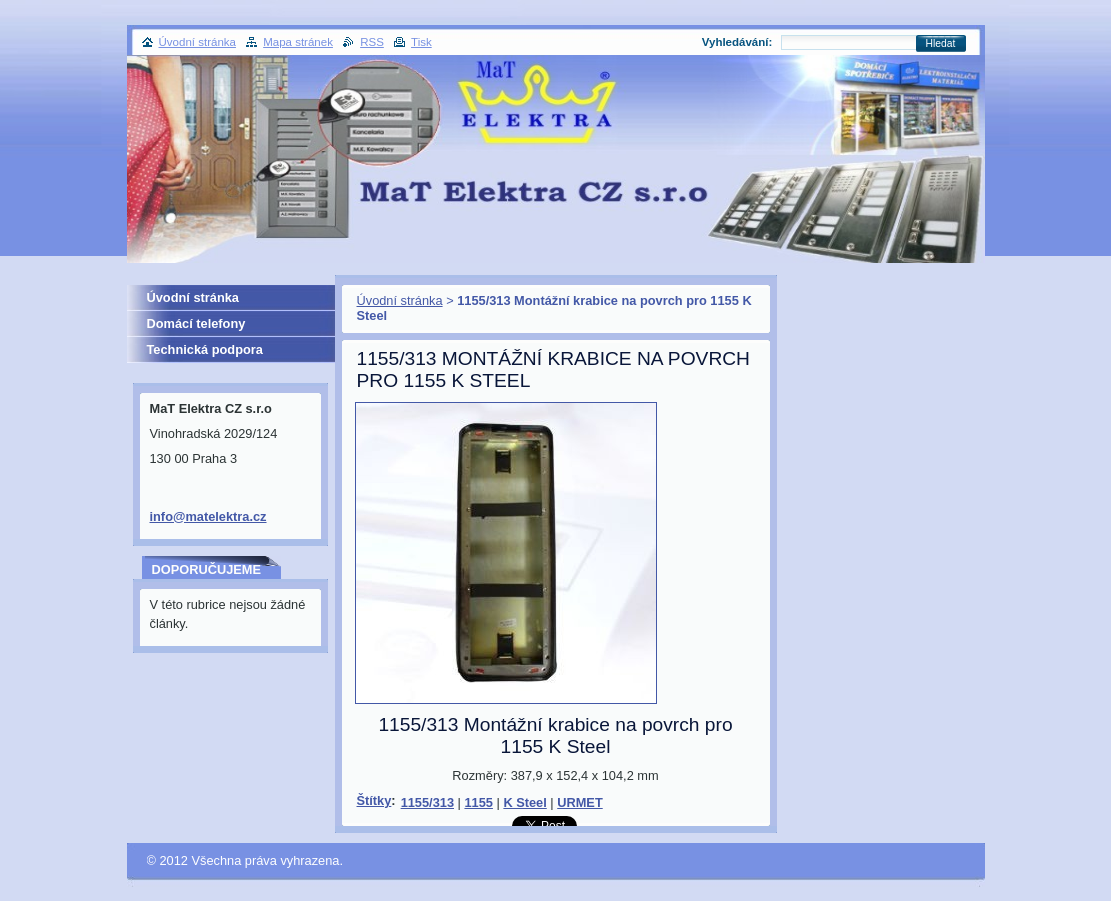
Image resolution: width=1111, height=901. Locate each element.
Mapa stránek (298, 42)
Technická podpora (205, 349)
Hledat (941, 43)
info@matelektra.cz (208, 516)
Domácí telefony (196, 323)
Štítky (374, 800)
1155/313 (427, 802)
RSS (372, 42)
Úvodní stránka (400, 300)
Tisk (421, 42)
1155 (478, 802)
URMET (580, 802)
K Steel (524, 802)
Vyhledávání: (737, 42)
